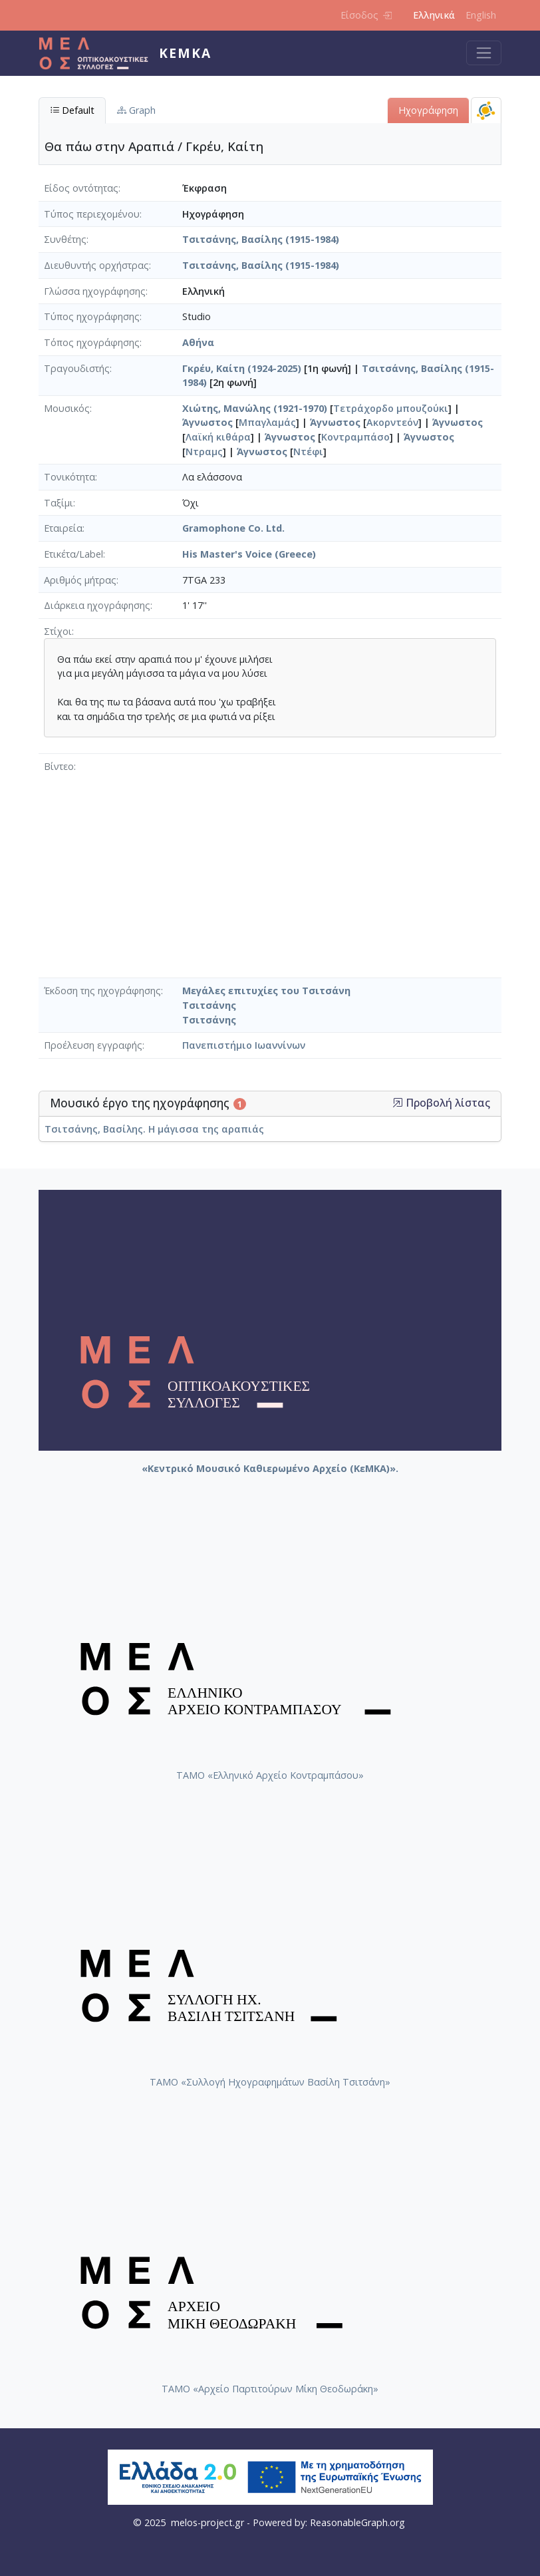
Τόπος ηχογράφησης (92, 342)
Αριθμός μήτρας (80, 580)
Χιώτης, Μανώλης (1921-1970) (254, 408)
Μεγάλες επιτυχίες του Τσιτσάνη (266, 990)
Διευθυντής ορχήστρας (96, 265)
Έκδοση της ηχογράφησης (102, 990)
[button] (397, 1102)
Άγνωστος (207, 422)
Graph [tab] (136, 110)
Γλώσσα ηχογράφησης (95, 291)
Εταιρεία (63, 528)
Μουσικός (67, 408)
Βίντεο (59, 766)
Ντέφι (308, 451)
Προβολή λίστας (441, 1103)
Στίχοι (58, 631)
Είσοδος (366, 15)
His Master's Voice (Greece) (249, 554)
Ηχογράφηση (428, 110)
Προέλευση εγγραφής (93, 1045)
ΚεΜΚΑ (185, 53)
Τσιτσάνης (209, 1005)
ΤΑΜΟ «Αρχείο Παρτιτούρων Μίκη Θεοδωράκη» (270, 2388)
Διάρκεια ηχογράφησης (97, 605)
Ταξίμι (58, 502)
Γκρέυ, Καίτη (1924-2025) (241, 368)
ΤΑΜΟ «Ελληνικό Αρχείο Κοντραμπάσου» (270, 1775)
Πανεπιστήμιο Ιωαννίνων (243, 1045)
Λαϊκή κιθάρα (218, 437)
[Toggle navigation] (483, 53)
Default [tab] (72, 110)
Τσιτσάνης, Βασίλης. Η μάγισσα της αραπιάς (154, 1129)
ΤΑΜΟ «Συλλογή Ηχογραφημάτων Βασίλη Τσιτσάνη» (270, 2082)
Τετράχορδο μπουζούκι (390, 408)
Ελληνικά (434, 15)
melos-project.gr (207, 2522)
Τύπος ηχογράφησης (92, 316)
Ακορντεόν (392, 422)
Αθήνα (198, 342)
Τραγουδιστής (77, 368)
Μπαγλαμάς (267, 422)
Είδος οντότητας (81, 188)
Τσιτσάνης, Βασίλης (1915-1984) (260, 239)
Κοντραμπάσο (355, 437)
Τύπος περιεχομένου (92, 214)
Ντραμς (204, 451)
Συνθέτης (65, 239)
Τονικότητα (69, 476)
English (481, 15)
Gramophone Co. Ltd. (233, 528)
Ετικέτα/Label (73, 554)
